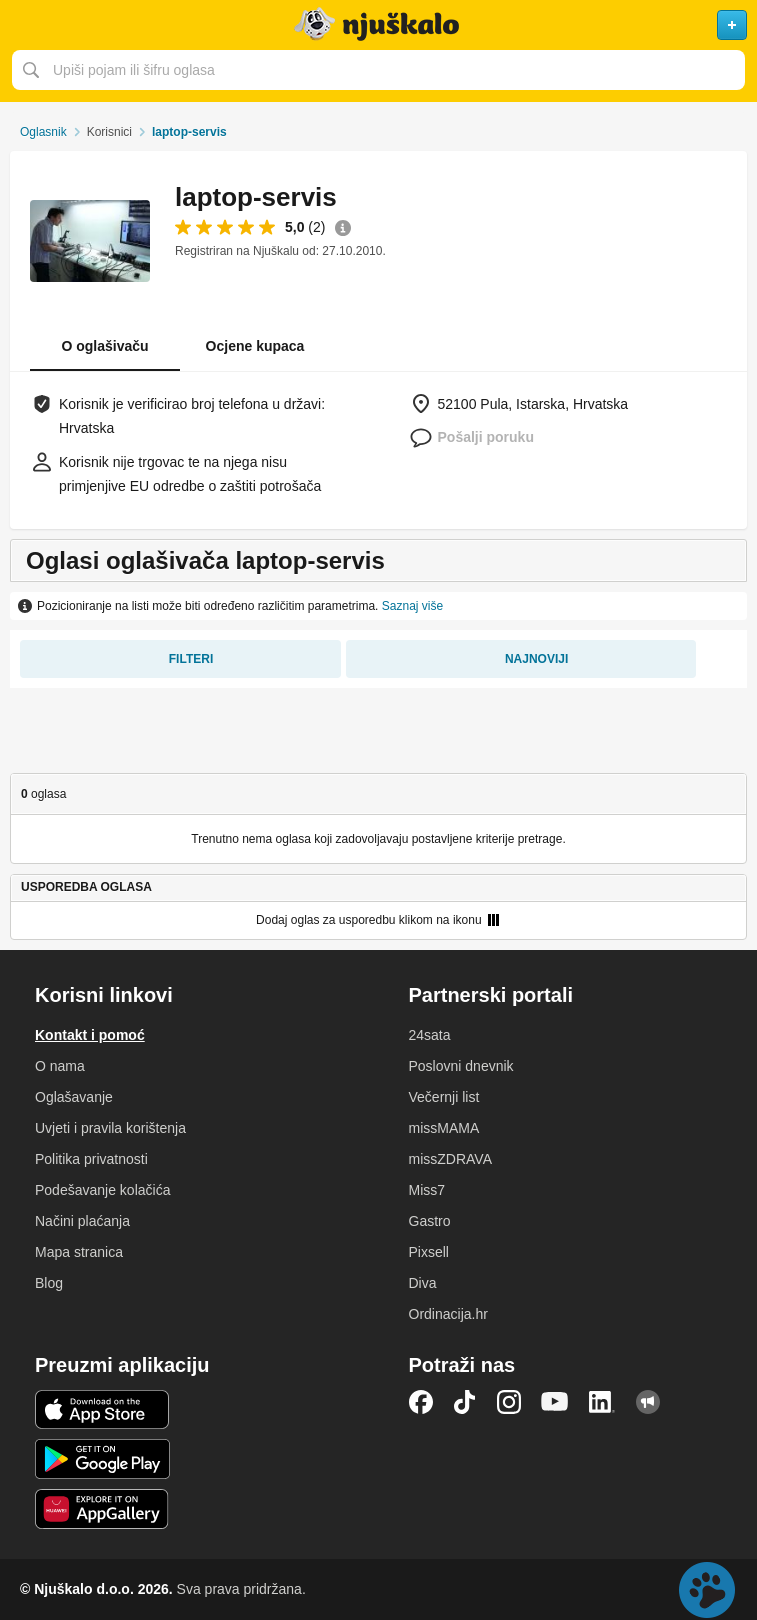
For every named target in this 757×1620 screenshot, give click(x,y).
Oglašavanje (74, 1097)
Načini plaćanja (82, 1221)
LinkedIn (602, 1402)
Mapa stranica (79, 1252)
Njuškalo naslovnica (378, 25)
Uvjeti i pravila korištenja (110, 1128)
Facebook (421, 1402)
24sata (430, 1035)
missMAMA (444, 1128)
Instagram (509, 1402)
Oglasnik (43, 132)
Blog (49, 1283)
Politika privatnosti (91, 1159)
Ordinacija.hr (448, 1314)
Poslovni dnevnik (461, 1066)
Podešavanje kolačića (102, 1190)
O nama (60, 1066)
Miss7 (427, 1190)
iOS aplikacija (102, 1410)
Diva (423, 1283)
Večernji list (444, 1097)
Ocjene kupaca (255, 346)
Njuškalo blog (648, 1402)
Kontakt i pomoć (90, 1035)
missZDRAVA (450, 1159)
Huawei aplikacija (102, 1509)
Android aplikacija (102, 1459)
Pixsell (429, 1252)
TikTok (465, 1402)
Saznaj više (412, 606)
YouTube (555, 1402)
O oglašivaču (104, 346)
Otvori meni (24, 25)
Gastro (430, 1221)
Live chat (707, 1590)
